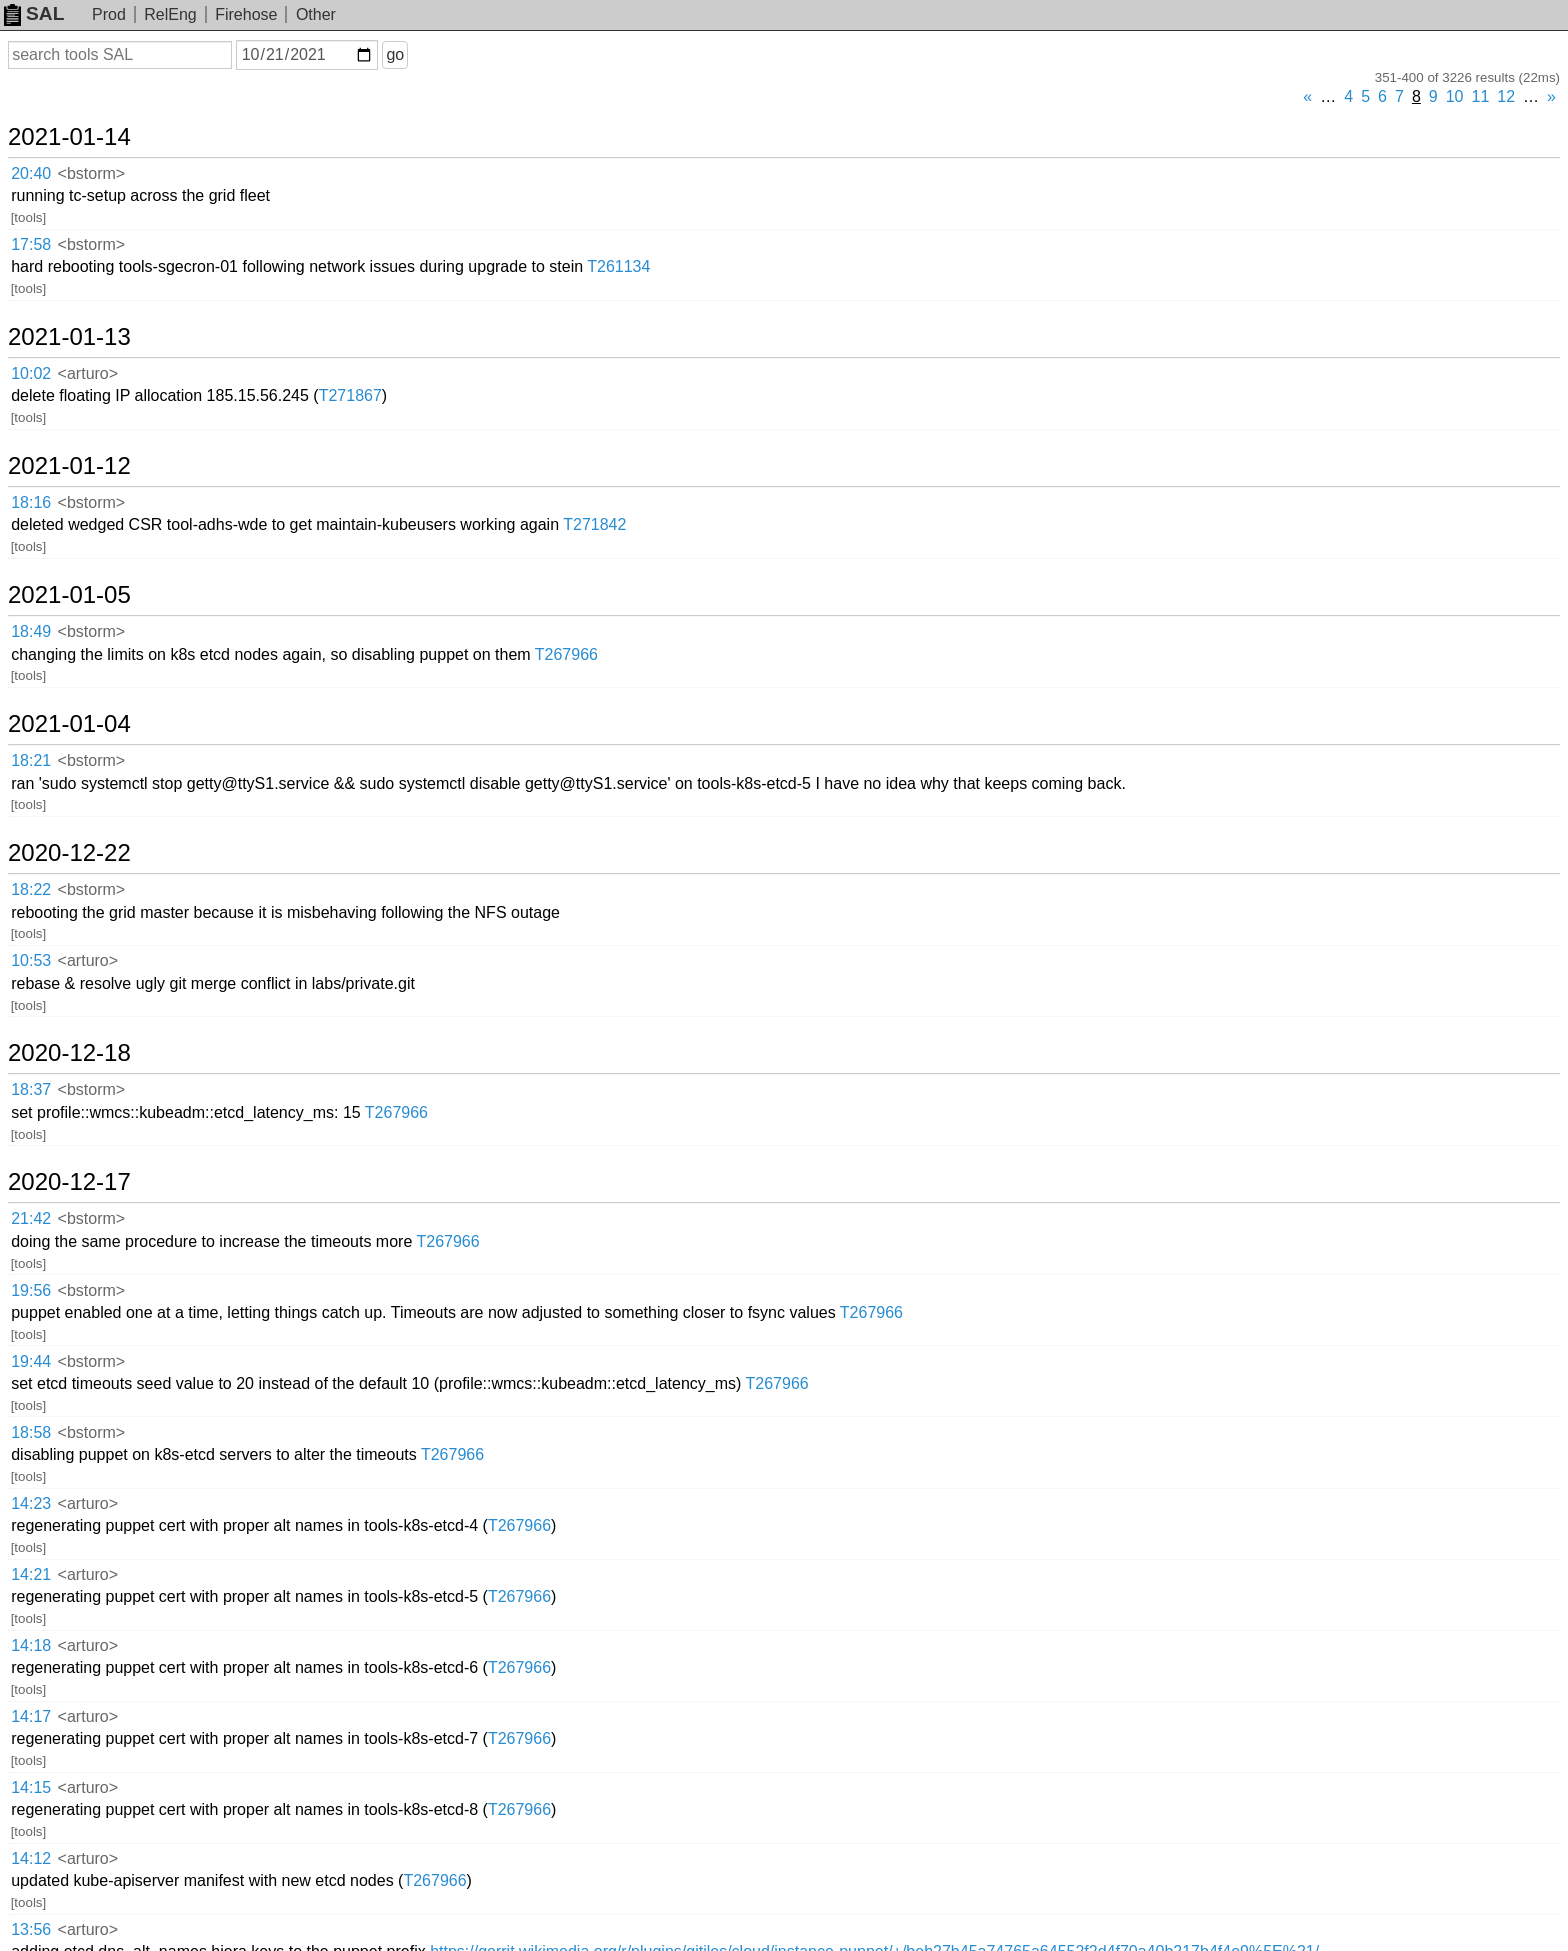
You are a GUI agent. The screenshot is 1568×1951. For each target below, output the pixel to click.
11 (1481, 96)
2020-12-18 (69, 1053)
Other (316, 14)
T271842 (594, 524)
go (395, 54)
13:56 (31, 1929)
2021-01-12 (69, 466)
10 (1455, 96)
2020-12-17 (69, 1182)
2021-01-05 (69, 595)
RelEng (170, 14)
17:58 (31, 244)
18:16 (31, 502)
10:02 (31, 373)
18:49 (31, 631)
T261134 (618, 266)
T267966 (566, 654)
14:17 (31, 1716)
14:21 (31, 1574)
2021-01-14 (69, 137)
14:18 (31, 1645)
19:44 (31, 1361)
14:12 (31, 1858)
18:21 (31, 760)
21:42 (31, 1218)
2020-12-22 (69, 853)
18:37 (31, 1089)
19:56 (31, 1290)
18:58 (31, 1432)
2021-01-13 (69, 337)
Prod (109, 14)
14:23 (31, 1503)
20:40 (31, 173)
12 (1506, 96)
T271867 (350, 395)
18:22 (31, 889)
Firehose (246, 14)
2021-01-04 (69, 724)
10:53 (31, 960)
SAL (34, 13)
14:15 (31, 1787)
